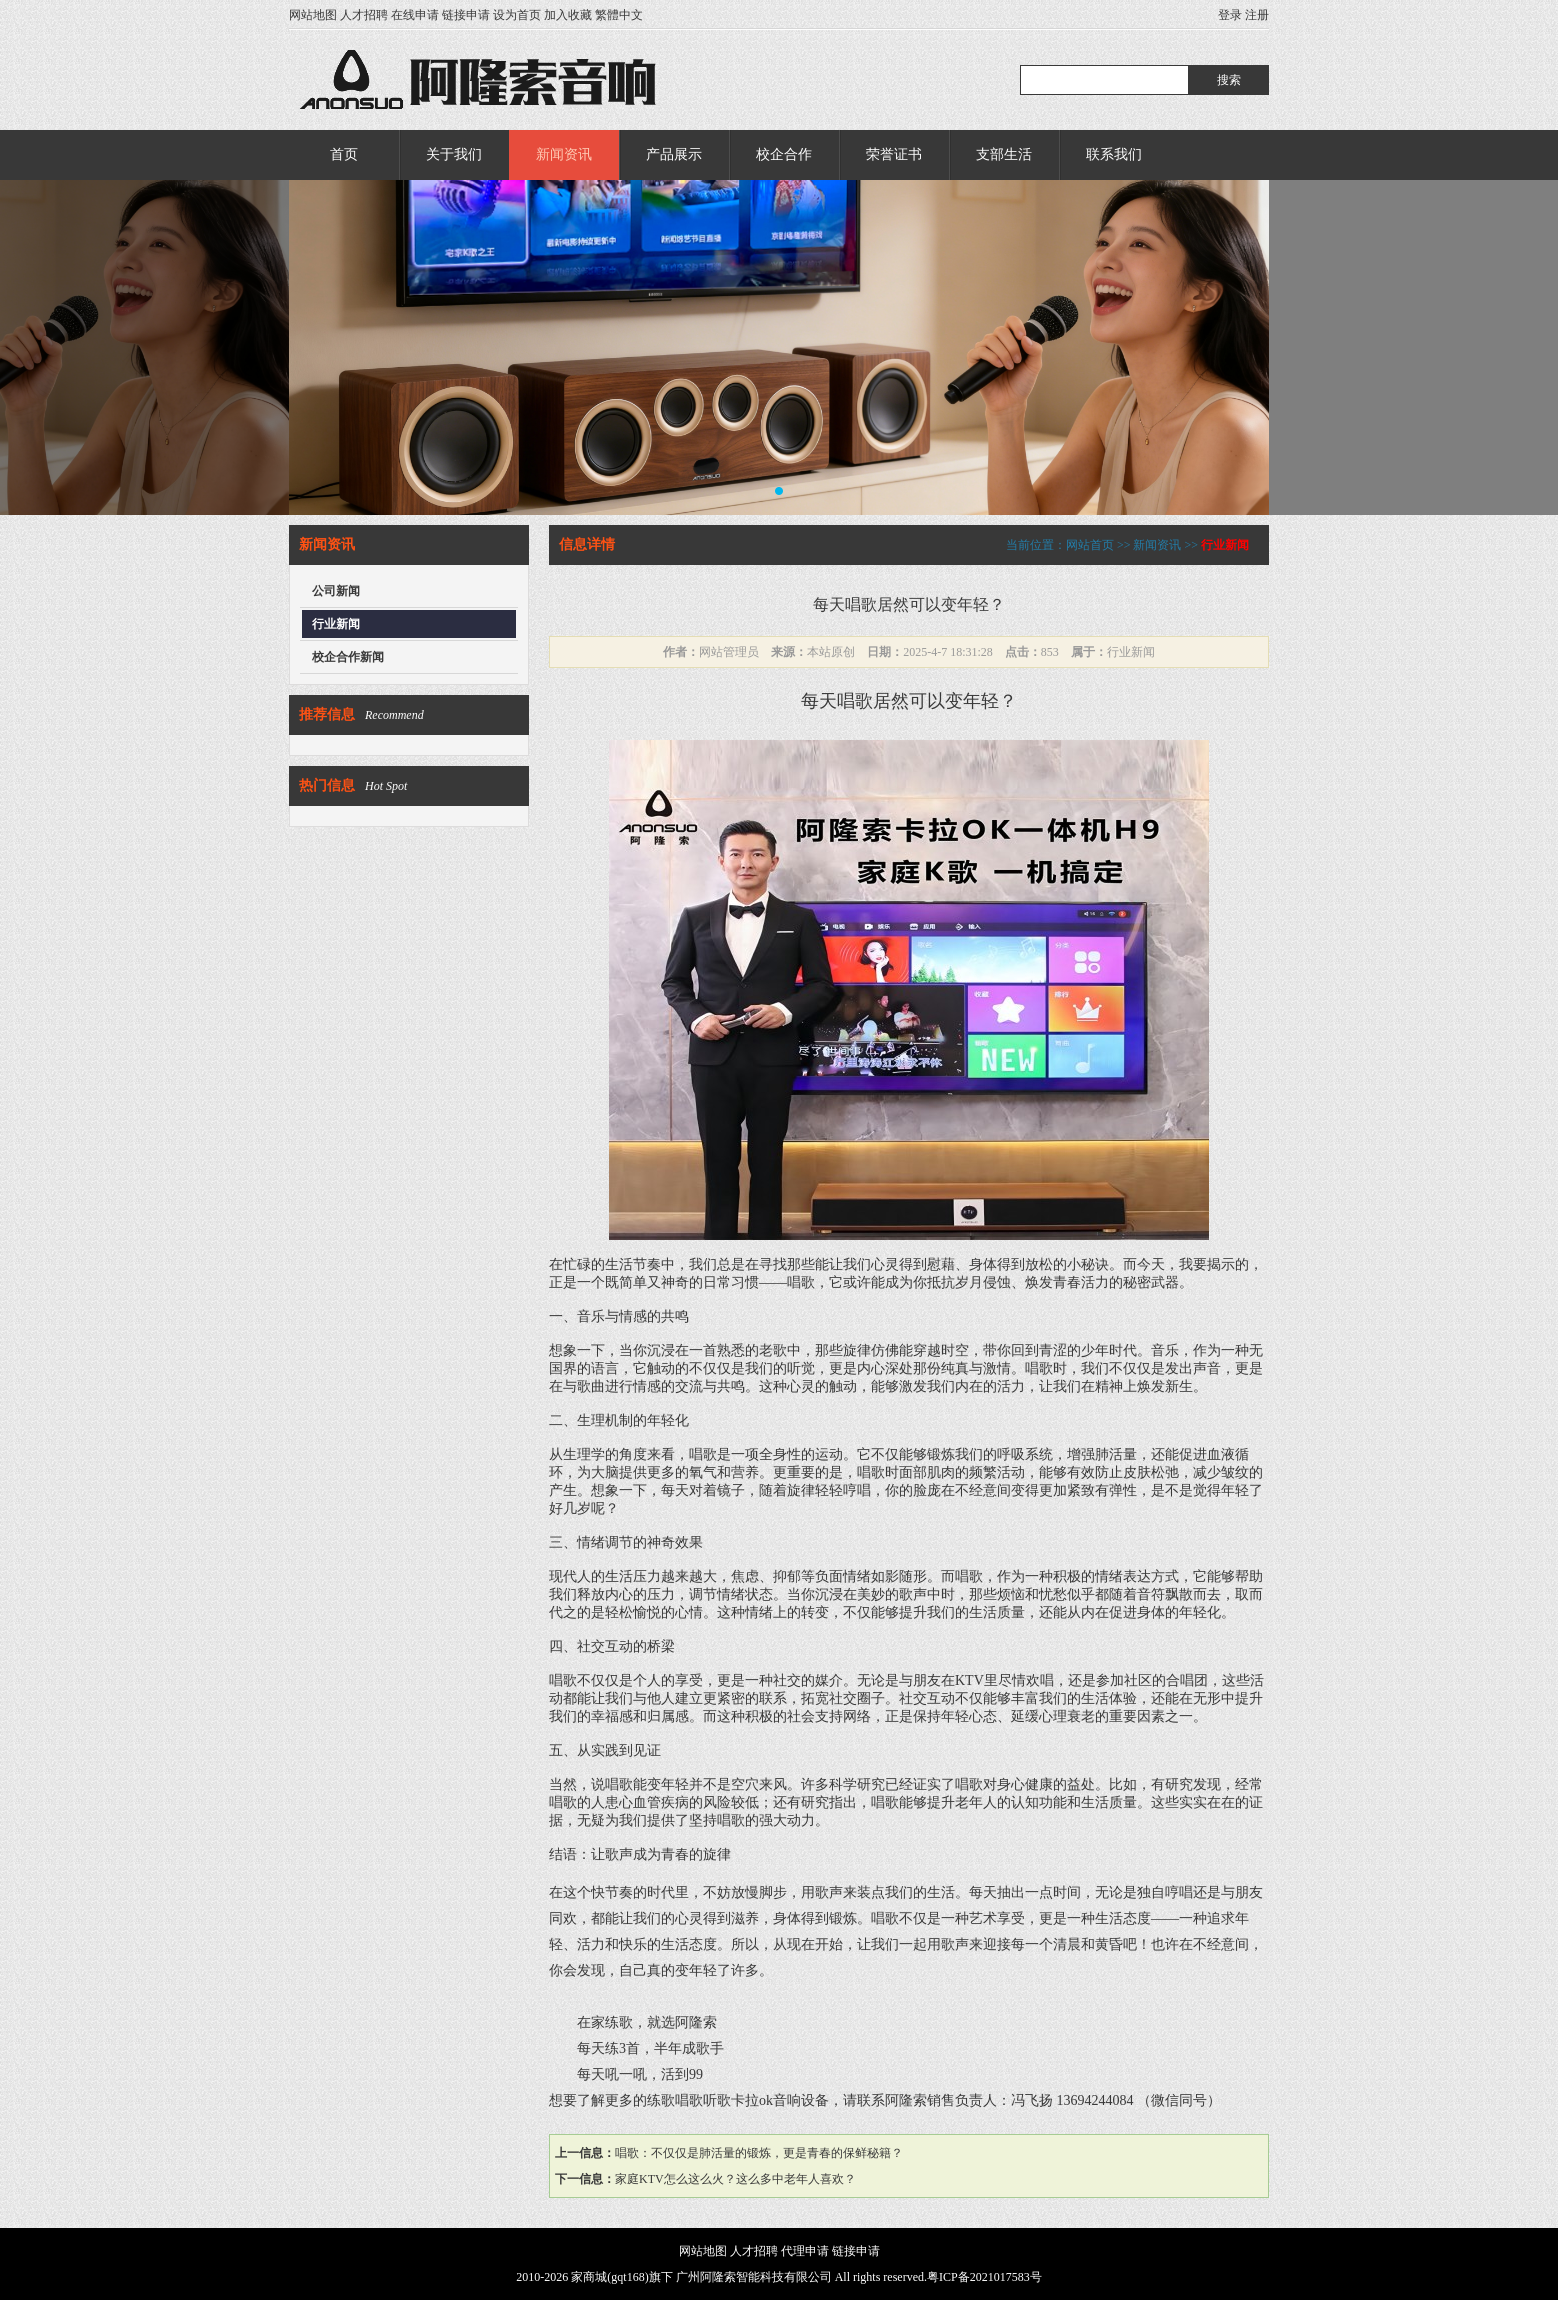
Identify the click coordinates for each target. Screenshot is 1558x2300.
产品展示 (674, 154)
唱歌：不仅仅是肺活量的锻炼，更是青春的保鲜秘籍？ (759, 2153)
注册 (1257, 15)
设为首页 (517, 15)
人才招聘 (364, 15)
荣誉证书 (894, 154)
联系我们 (1114, 154)
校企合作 (784, 154)
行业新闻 (336, 624)
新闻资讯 (564, 154)
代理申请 (805, 2251)
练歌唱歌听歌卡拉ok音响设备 (738, 2100)
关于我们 (454, 154)
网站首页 (1090, 545)
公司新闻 (336, 591)
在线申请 (415, 15)
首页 (344, 154)
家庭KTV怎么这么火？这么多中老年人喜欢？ (735, 2179)
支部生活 (1004, 154)
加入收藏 (568, 15)
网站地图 (313, 15)
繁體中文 (619, 15)
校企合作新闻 (348, 657)
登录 (1230, 15)
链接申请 (466, 15)
